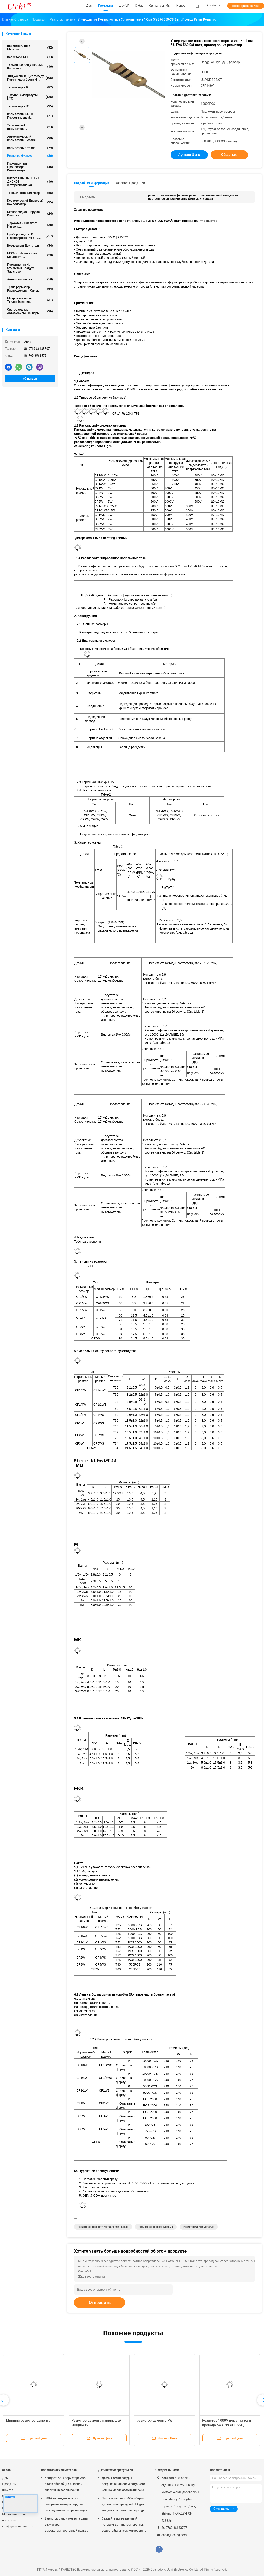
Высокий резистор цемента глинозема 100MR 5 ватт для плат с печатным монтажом (160, 2425)
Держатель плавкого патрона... (30, 224)
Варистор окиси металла (59, 2470)
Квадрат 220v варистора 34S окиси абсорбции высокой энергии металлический (65, 2484)
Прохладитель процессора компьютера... (30, 167)
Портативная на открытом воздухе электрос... (30, 268)
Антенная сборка (30, 279)
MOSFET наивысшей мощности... (30, 255)
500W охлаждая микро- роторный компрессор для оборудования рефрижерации (66, 2504)
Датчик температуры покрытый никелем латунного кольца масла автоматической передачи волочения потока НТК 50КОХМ (124, 2484)
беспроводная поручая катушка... (30, 213)
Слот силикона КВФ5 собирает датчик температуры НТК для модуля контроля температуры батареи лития (124, 2504)
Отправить (100, 2302)
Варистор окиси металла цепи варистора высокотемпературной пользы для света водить (67, 2525)
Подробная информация (91, 183)
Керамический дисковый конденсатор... (30, 202)
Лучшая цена (189, 155)
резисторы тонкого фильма (156, 2226)
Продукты (9, 2484)
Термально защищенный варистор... (30, 66)
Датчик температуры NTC (30, 96)
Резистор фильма (30, 155)
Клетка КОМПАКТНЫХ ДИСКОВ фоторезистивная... (30, 181)
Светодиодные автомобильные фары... (30, 311)
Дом (5, 2478)
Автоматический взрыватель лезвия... (30, 138)
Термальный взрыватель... (30, 127)
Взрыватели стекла (30, 148)
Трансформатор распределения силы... (30, 288)
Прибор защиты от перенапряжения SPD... (30, 236)
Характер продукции (130, 183)
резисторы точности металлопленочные (103, 2226)
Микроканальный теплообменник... (30, 300)
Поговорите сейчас (245, 6)
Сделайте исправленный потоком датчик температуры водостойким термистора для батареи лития (123, 2525)
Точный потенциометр (30, 193)
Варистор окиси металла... (30, 47)
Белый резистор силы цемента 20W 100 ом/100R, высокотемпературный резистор (229, 2425)
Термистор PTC (30, 106)
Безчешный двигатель (30, 245)
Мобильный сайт (14, 2514)
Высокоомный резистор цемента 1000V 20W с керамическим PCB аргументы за (98, 2425)
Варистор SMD (30, 57)
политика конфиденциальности (17, 2523)
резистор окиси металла (198, 2226)
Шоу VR (7, 2490)
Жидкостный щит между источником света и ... (30, 77)
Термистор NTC (30, 87)
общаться (30, 378)
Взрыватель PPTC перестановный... (30, 115)
